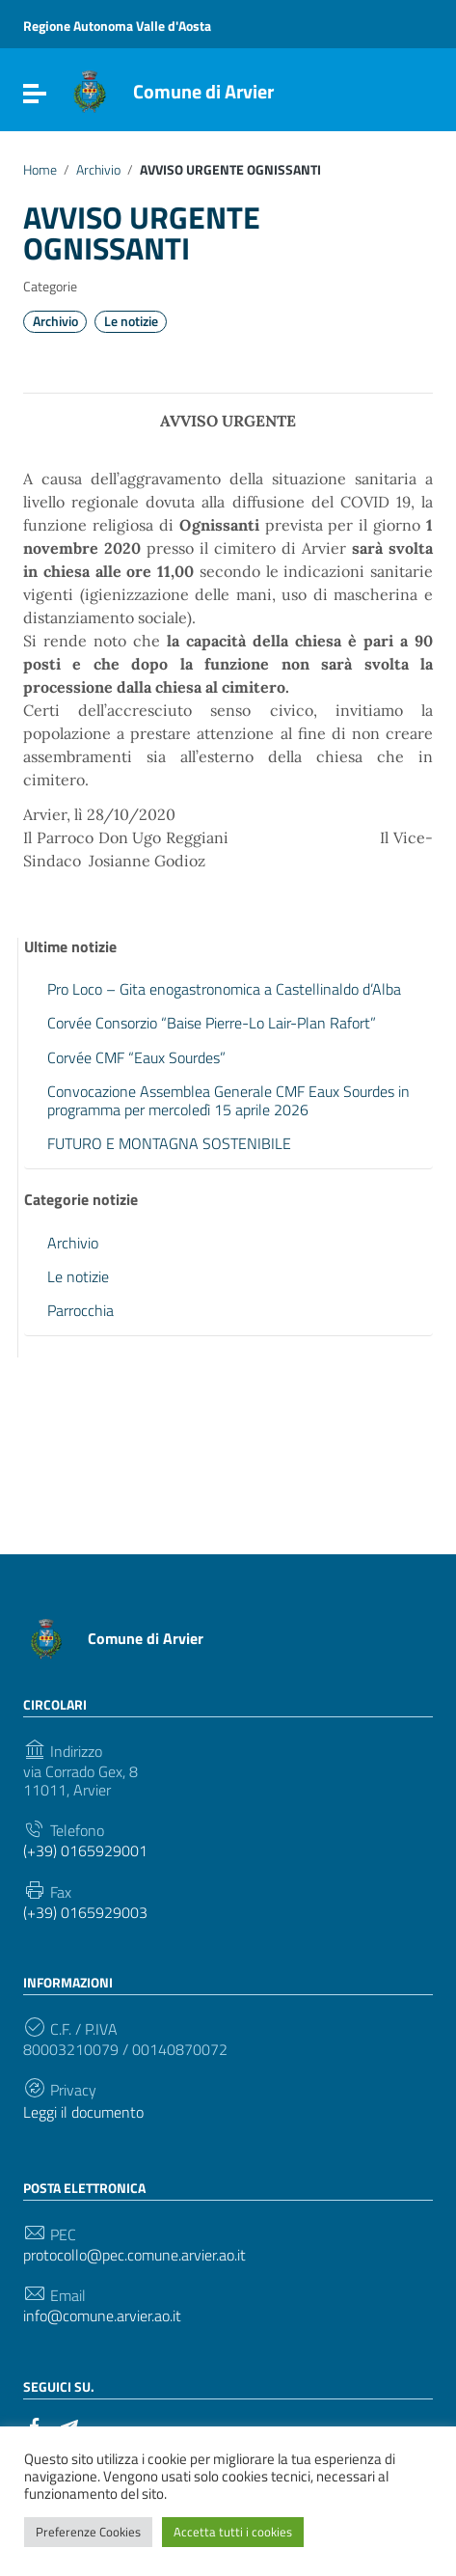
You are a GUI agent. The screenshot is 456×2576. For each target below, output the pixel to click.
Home (40, 169)
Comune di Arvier (203, 91)
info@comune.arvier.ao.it (102, 2316)
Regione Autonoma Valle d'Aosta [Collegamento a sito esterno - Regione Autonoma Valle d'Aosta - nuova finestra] (117, 25)
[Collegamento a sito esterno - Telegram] (69, 2424)
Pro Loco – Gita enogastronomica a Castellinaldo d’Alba (224, 988)
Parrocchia (80, 1310)
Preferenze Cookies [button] (88, 2531)
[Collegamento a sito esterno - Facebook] (34, 2424)
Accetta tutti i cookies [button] (233, 2531)
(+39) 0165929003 (85, 1913)
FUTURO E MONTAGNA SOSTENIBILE (169, 1143)
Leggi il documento (83, 2112)
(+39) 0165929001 (85, 1851)
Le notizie (131, 321)
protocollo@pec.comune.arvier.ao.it (134, 2255)
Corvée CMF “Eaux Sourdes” (136, 1057)
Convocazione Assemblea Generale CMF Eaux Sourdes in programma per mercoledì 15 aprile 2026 (228, 1100)
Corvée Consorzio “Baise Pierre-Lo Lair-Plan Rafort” (211, 1022)
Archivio (98, 169)
